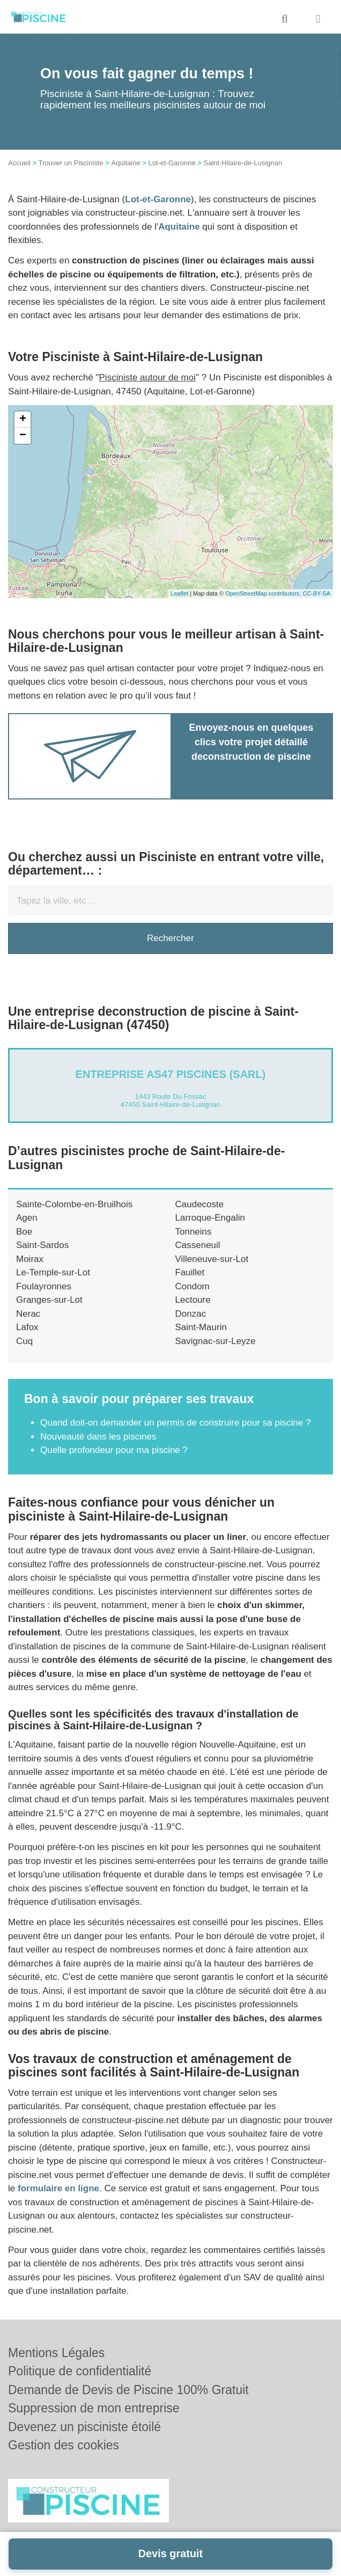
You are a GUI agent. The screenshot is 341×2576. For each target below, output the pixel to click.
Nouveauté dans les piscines (98, 1437)
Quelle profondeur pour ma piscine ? (114, 1450)
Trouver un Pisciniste (71, 163)
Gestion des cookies (63, 2445)
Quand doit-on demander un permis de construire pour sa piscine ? (175, 1423)
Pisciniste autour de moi (147, 377)
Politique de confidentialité (79, 2371)
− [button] (22, 436)
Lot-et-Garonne (172, 163)
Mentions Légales (56, 2353)
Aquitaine (125, 163)
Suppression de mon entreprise (94, 2408)
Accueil (19, 163)
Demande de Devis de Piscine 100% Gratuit (128, 2390)
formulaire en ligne (58, 2188)
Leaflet (179, 593)
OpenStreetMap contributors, (263, 593)
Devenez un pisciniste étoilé (84, 2427)
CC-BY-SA (316, 593)
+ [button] (22, 420)
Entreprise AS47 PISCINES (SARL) (171, 1074)
